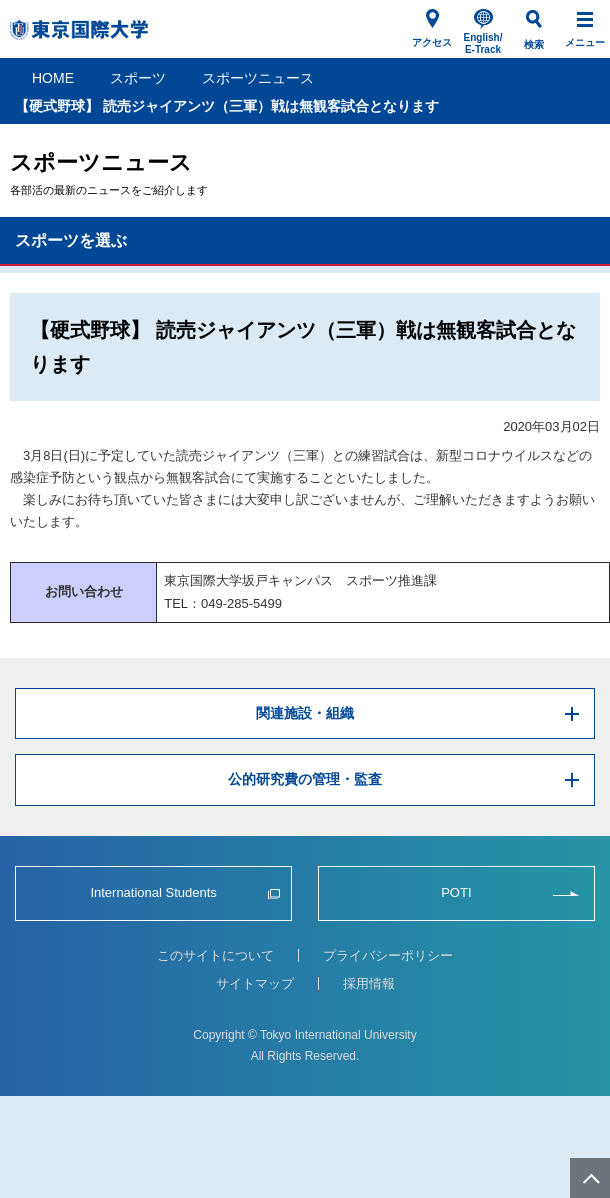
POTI (456, 892)
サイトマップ (255, 983)
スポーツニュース (258, 78)
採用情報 (369, 983)
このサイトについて (215, 955)
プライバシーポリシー (388, 955)
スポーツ (138, 78)
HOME (53, 78)
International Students (153, 892)
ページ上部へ (590, 1178)
